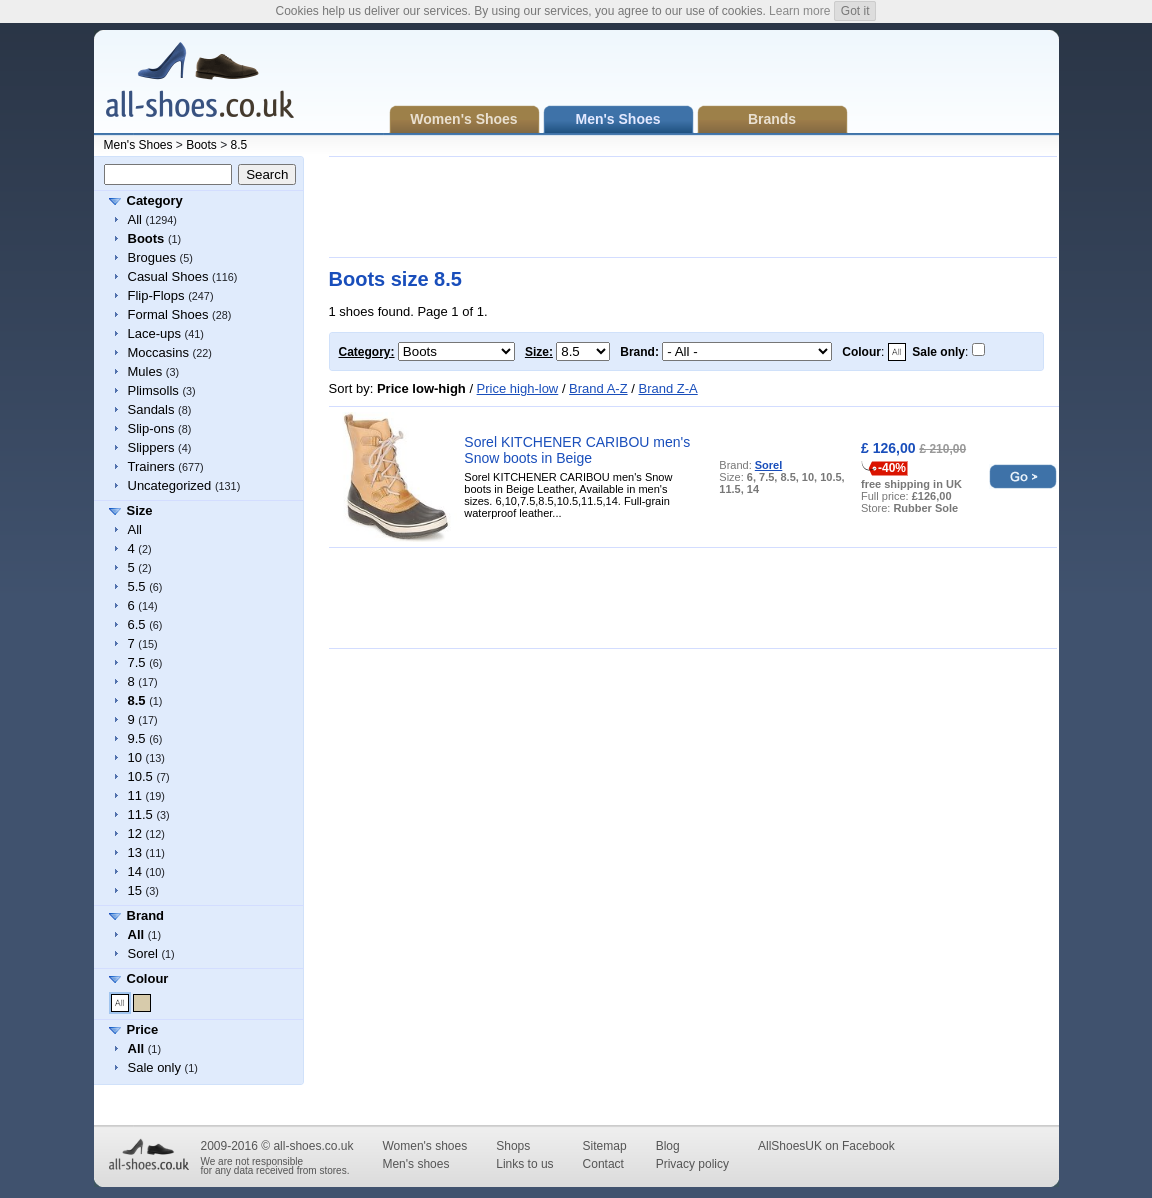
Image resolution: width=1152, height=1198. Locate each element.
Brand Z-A (667, 388)
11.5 (140, 814)
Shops (513, 1146)
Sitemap (605, 1146)
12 (135, 833)
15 (135, 890)
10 (135, 757)
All (135, 219)
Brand (146, 915)
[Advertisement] (693, 207)
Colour (148, 978)
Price (143, 1029)
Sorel (143, 953)
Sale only (154, 1067)
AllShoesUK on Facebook (826, 1146)
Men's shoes (415, 1164)
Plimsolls (153, 390)
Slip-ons (151, 428)
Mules (145, 371)
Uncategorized (170, 485)
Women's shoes (424, 1146)
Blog (668, 1146)
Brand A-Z (598, 388)
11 (135, 795)
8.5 (239, 145)
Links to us (524, 1164)
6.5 (137, 624)
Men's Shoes (138, 145)
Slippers (151, 447)
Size (140, 510)
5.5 (137, 586)
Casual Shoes (168, 276)
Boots (201, 145)
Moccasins (158, 352)
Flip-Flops (156, 295)
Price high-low (518, 388)
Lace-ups (154, 333)
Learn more (799, 11)
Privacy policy (692, 1164)
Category (155, 200)
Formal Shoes (168, 314)
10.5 (140, 776)
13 (135, 852)
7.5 (137, 662)
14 (135, 871)
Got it (855, 11)
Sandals (151, 409)
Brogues (152, 257)
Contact (603, 1164)
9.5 (137, 738)
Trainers (151, 466)
